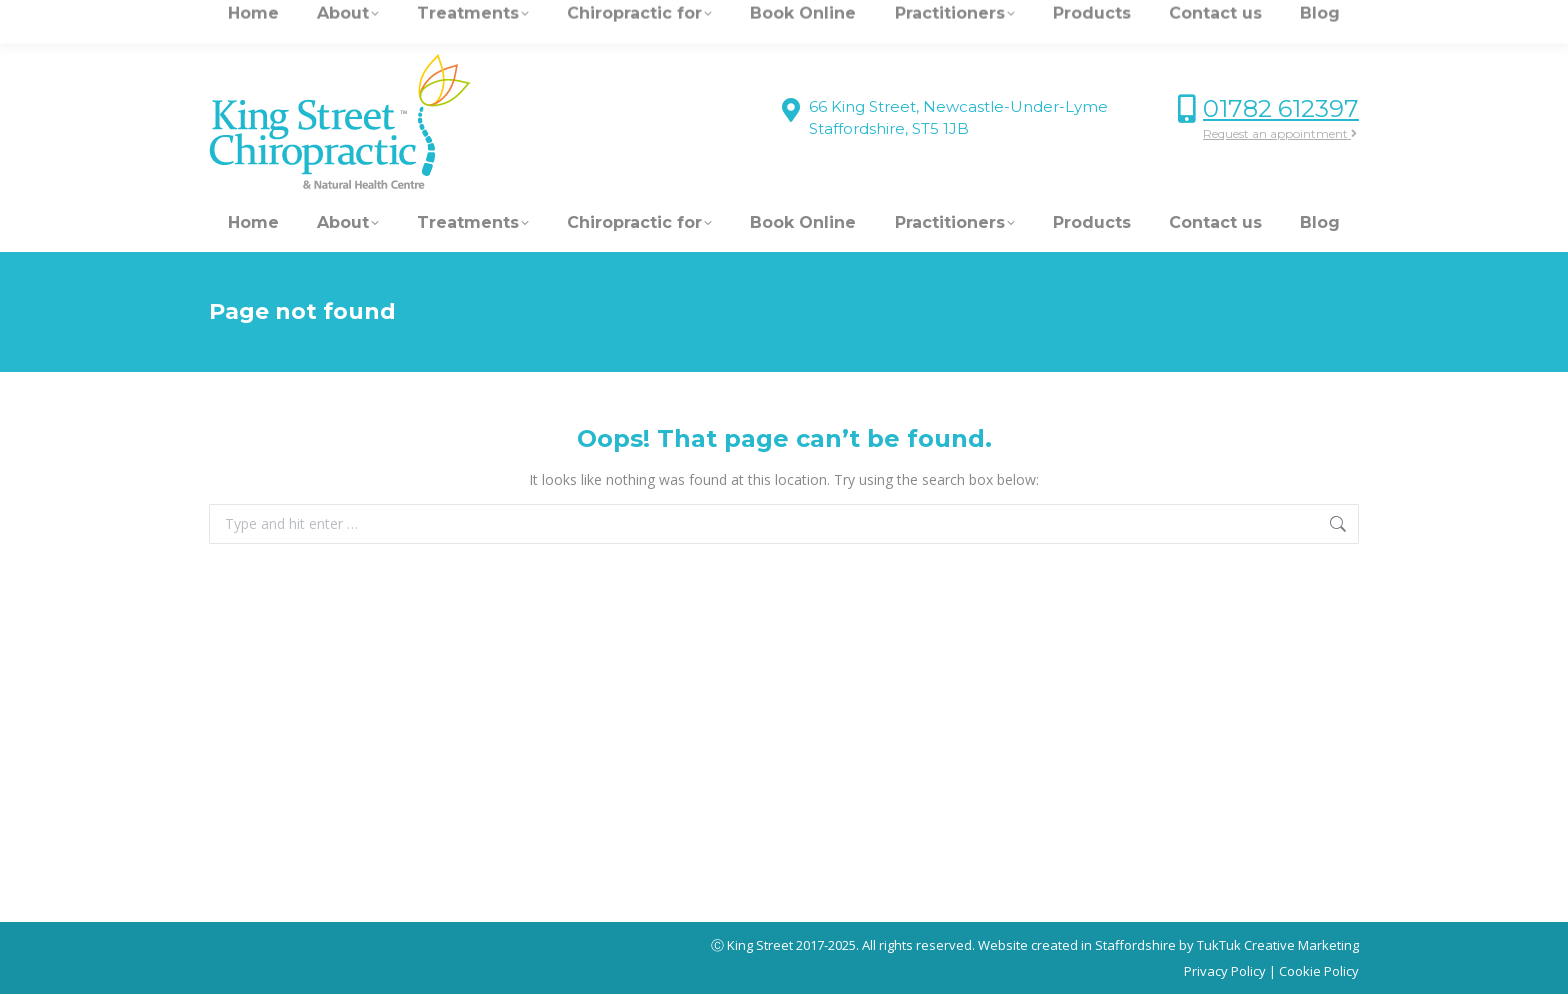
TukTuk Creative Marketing (1278, 945)
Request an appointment (1280, 133)
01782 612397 (1281, 108)
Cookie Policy (1319, 971)
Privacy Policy (1225, 971)
